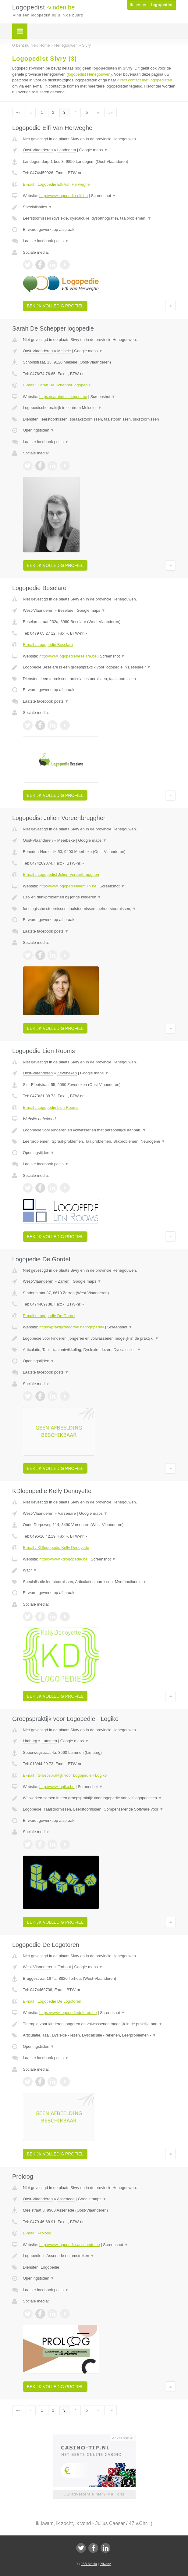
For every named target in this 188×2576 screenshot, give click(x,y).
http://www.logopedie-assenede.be (69, 2244)
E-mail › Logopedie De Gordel (49, 1315)
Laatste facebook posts (46, 240)
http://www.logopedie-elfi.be (63, 195)
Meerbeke (66, 840)
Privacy (105, 2564)
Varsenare (67, 1513)
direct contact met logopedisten (144, 80)
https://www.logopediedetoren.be (68, 2012)
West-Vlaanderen (38, 610)
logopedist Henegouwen (89, 74)
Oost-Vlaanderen (38, 150)
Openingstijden (38, 430)
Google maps (93, 150)
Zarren (63, 1281)
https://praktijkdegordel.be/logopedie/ (71, 1327)
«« (18, 112)
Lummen (49, 1741)
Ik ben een (151, 5)
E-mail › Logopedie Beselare (48, 644)
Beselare (65, 610)
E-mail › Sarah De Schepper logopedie (57, 385)
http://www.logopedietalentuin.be (67, 886)
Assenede (66, 2199)
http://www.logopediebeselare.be (68, 656)
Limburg (30, 1741)
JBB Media (89, 2564)
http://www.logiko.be (57, 1786)
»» (110, 112)
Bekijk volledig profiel (55, 305)
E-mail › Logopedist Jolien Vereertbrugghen (61, 874)
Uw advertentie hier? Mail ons (93, 2494)
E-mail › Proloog (37, 2233)
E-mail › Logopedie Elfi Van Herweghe (56, 184)
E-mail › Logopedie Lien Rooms (50, 1107)
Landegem (66, 150)
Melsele (64, 351)
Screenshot (103, 195)
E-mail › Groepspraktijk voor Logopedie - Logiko (65, 1775)
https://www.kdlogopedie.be (63, 1559)
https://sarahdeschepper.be (63, 396)
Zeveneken (67, 1073)
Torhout (64, 1967)
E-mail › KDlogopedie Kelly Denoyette (56, 1547)
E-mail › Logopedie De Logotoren (52, 2001)
